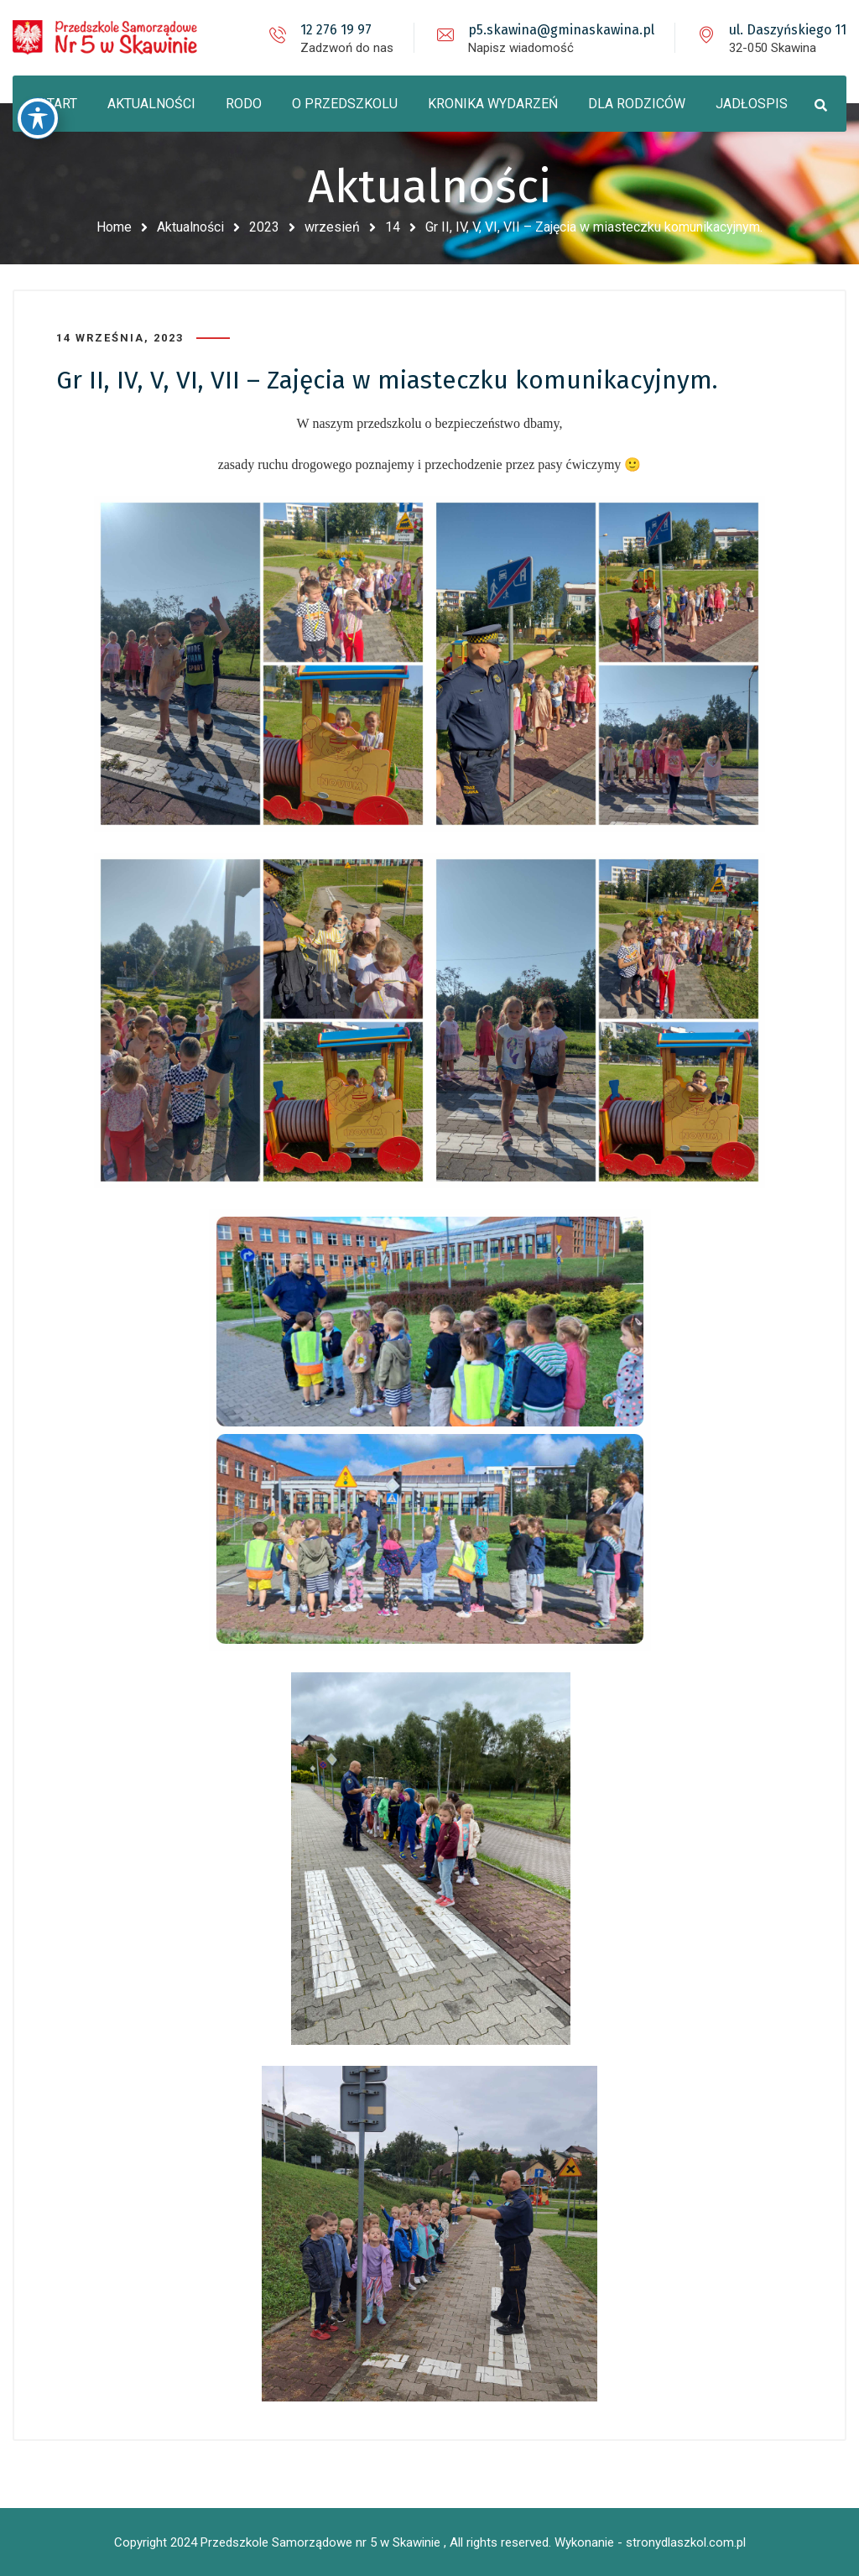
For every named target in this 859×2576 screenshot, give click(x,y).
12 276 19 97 (336, 30)
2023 (264, 227)
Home (114, 227)
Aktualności (190, 227)
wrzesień (332, 227)
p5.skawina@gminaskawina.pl (561, 30)
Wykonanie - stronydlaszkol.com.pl (650, 2542)
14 (392, 227)
